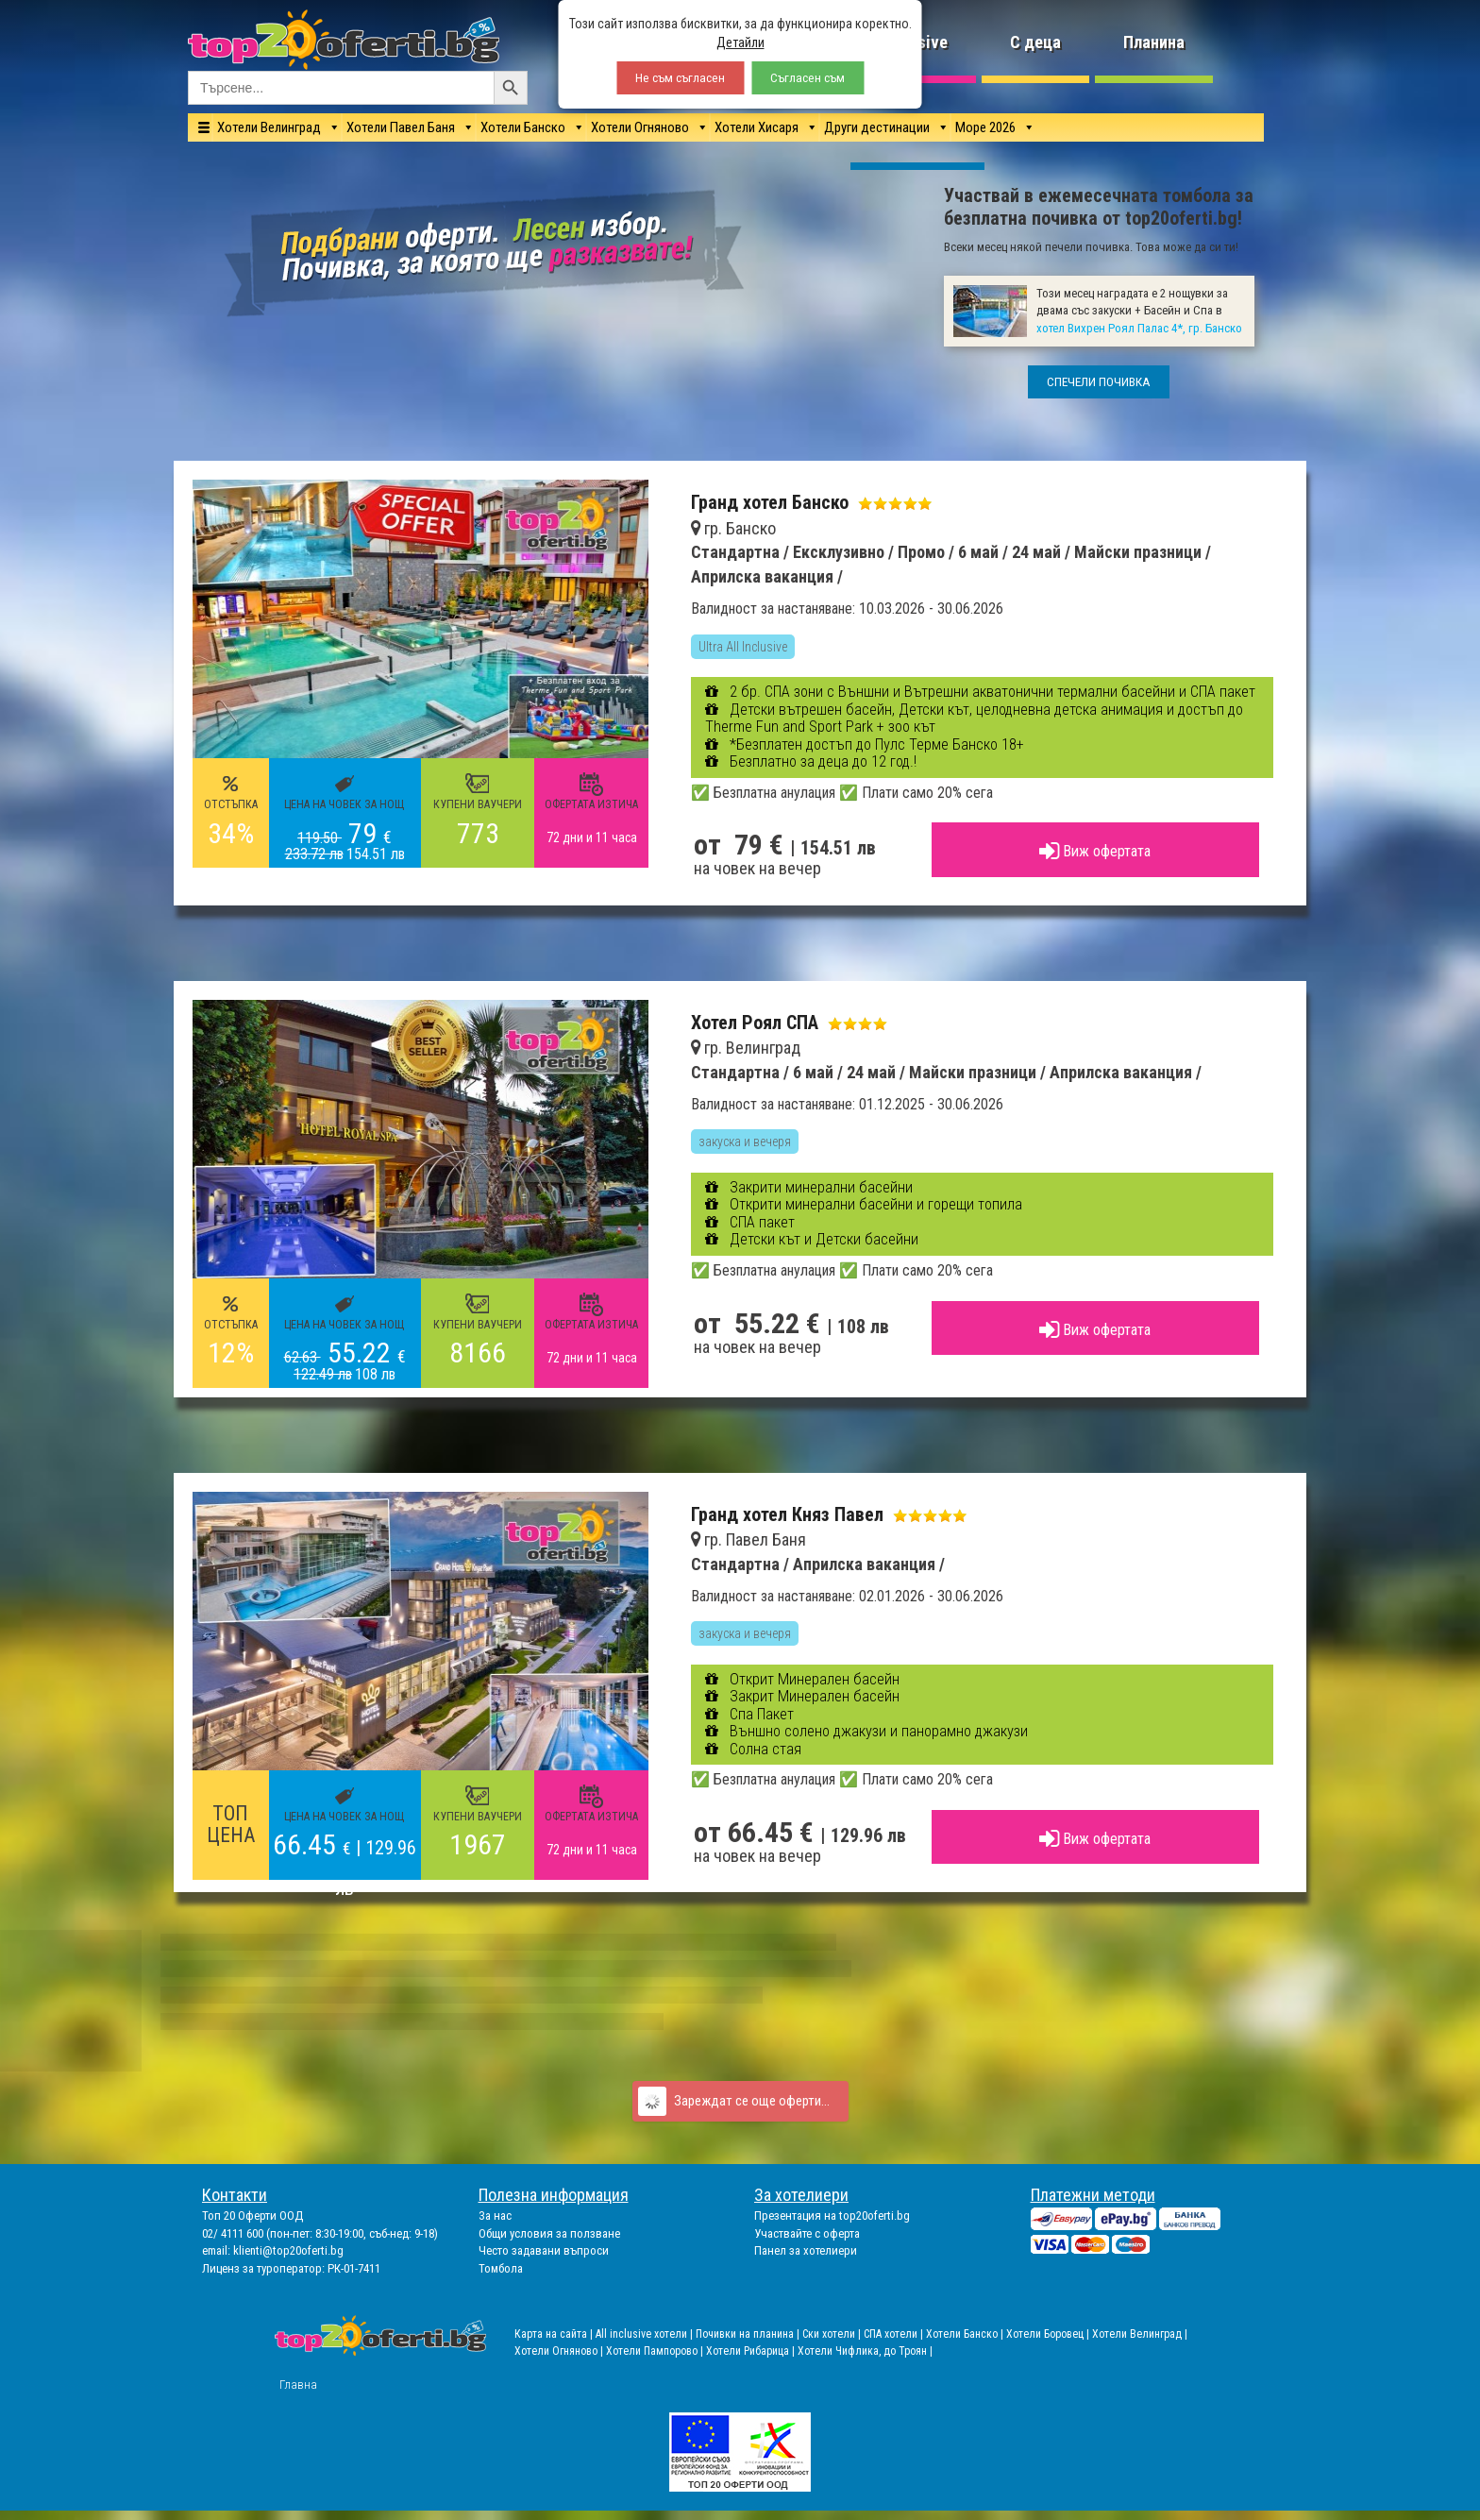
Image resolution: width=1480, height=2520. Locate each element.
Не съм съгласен (680, 78)
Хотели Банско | (966, 2334)
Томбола (501, 2268)
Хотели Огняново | (560, 2351)
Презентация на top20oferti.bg (832, 2215)
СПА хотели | (895, 2334)
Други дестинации (877, 127)
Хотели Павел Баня (400, 127)
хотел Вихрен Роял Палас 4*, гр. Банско (1139, 328)
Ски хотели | (833, 2334)
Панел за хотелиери (805, 2250)
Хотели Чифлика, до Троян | (865, 2351)
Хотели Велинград (269, 127)
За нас (495, 2215)
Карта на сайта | (555, 2334)
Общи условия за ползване (549, 2233)
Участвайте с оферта (807, 2233)
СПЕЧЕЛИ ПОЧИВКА (1099, 382)
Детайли (740, 42)
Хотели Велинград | (1139, 2334)
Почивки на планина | (749, 2334)
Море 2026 (985, 127)
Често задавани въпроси (544, 2250)
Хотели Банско (522, 127)
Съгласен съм (807, 78)
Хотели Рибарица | (752, 2351)
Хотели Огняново (640, 127)
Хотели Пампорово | (656, 2351)
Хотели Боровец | (1049, 2334)
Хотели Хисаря (757, 127)
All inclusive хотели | (646, 2334)
